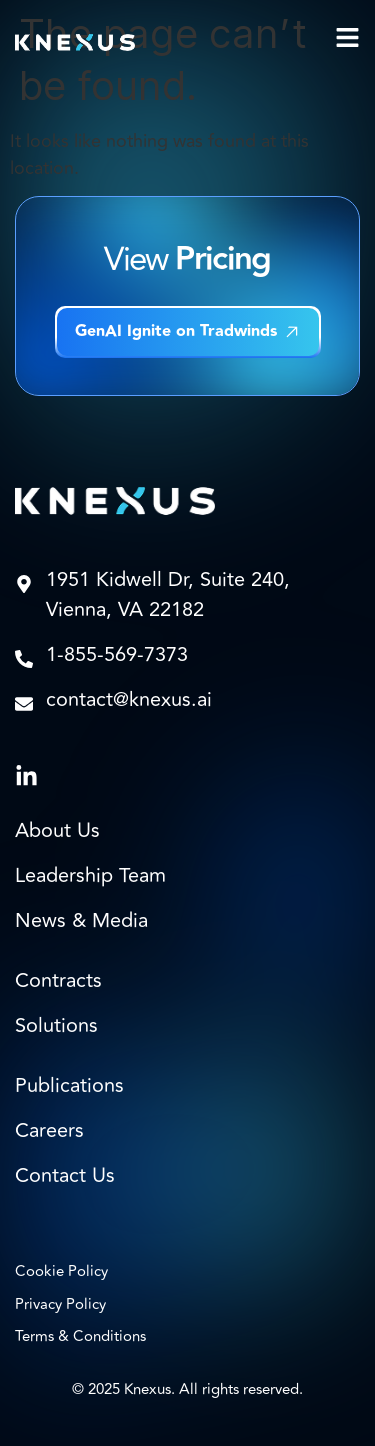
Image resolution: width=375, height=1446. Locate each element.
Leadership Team (90, 876)
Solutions (56, 1026)
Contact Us (65, 1176)
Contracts (58, 981)
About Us (57, 831)
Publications (69, 1086)
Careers (49, 1131)
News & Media (81, 921)
